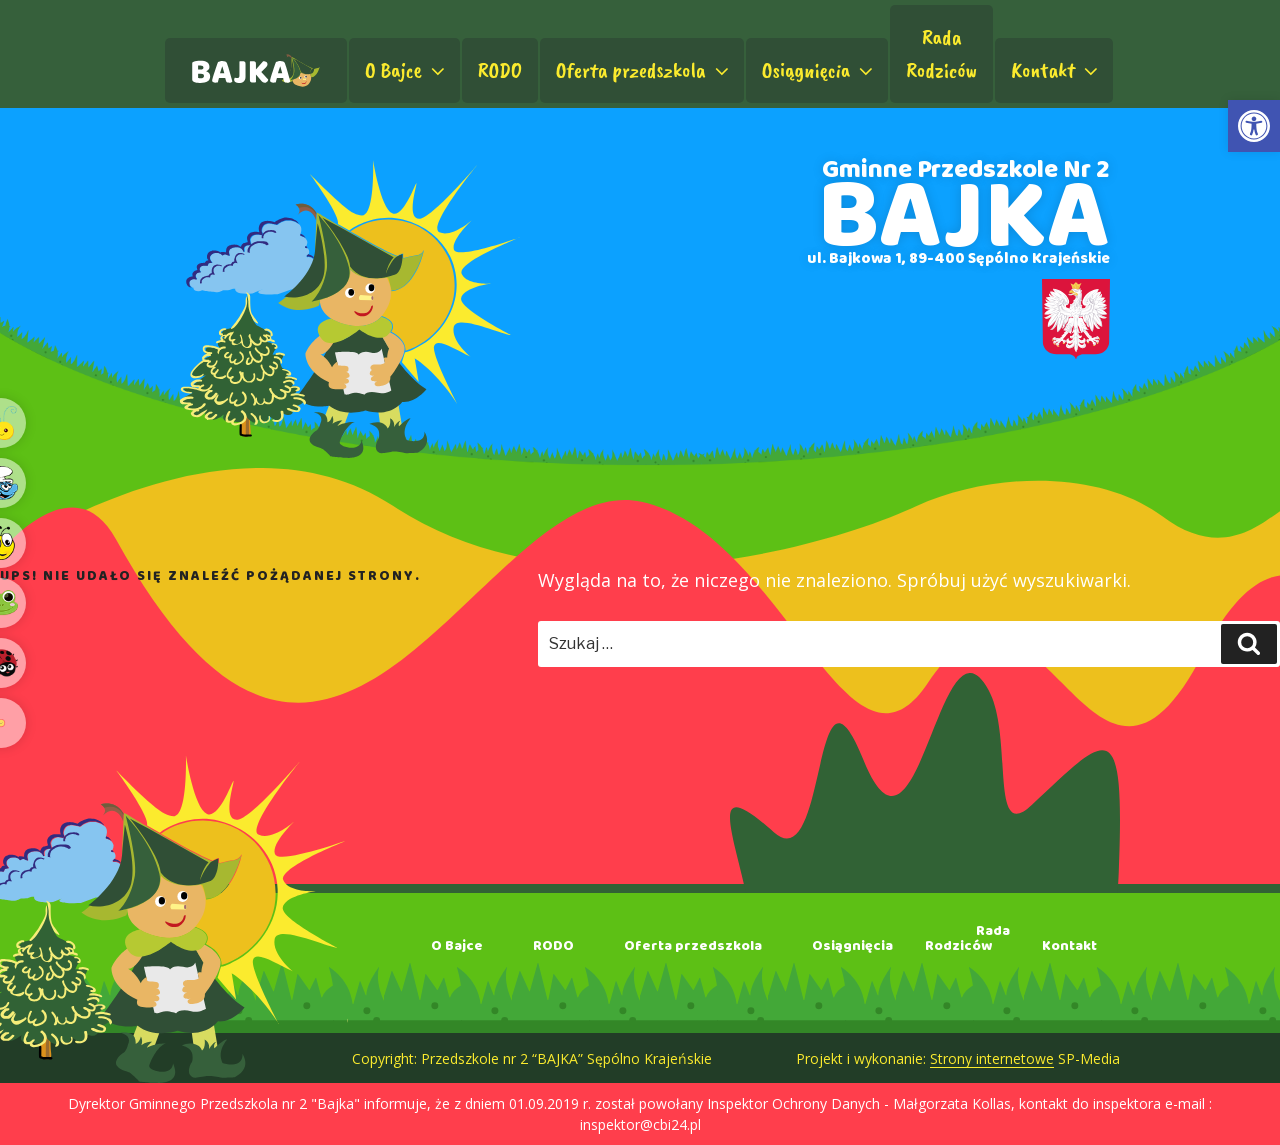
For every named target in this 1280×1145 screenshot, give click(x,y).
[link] (1254, 126)
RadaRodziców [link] (941, 53)
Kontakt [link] (1056, 70)
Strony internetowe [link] (992, 1058)
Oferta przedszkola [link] (644, 70)
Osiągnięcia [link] (820, 70)
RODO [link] (500, 70)
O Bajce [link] (407, 70)
